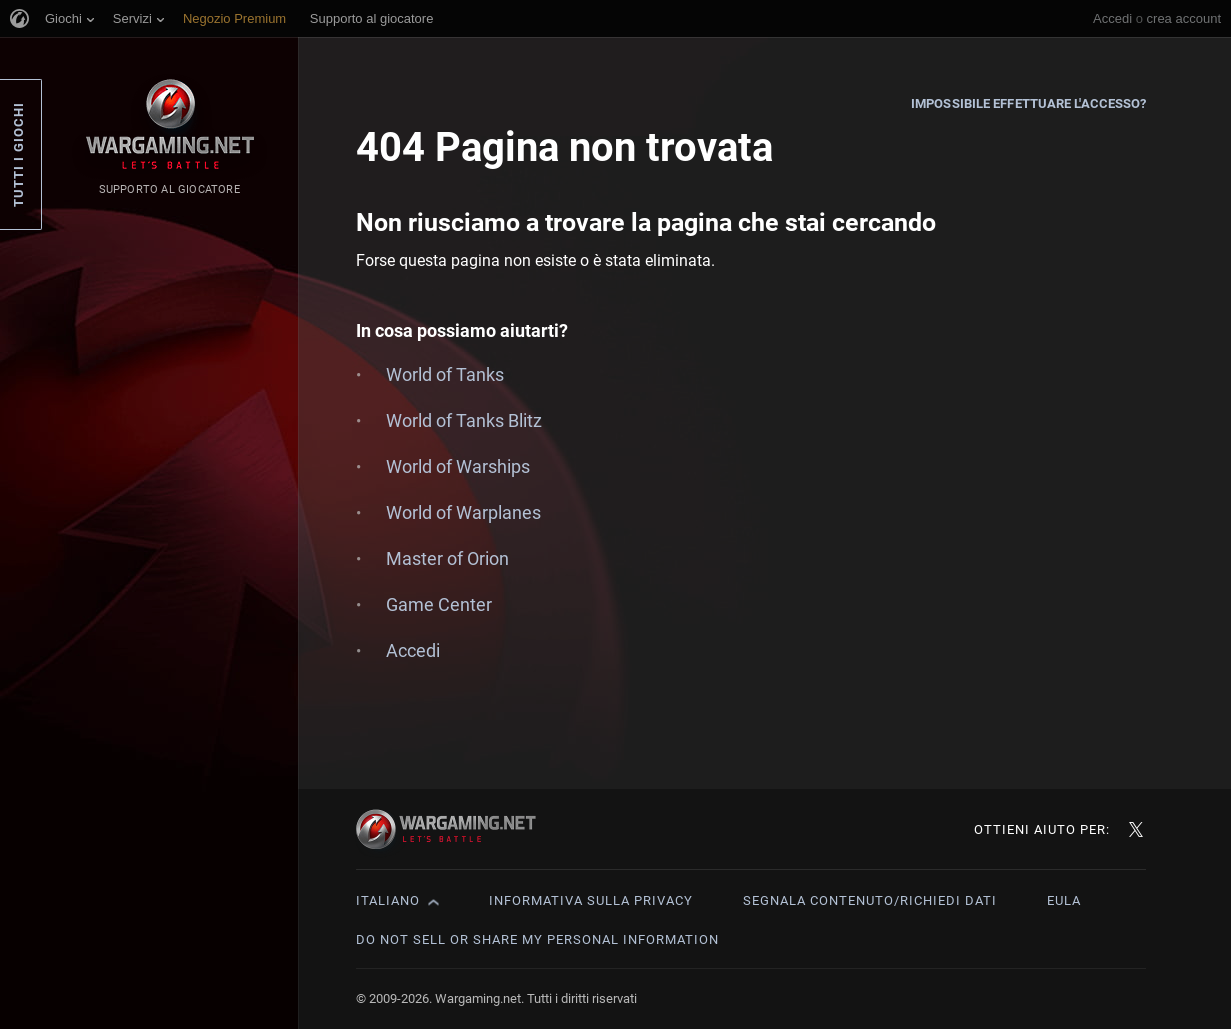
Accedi (1112, 18)
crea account (1184, 18)
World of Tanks (445, 374)
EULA (1064, 900)
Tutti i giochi (18, 154)
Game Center (439, 604)
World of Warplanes (463, 512)
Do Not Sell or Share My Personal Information (537, 939)
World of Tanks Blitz (464, 420)
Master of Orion (447, 558)
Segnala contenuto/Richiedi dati (870, 900)
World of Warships (458, 466)
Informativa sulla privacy (591, 900)
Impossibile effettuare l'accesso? (1028, 103)
